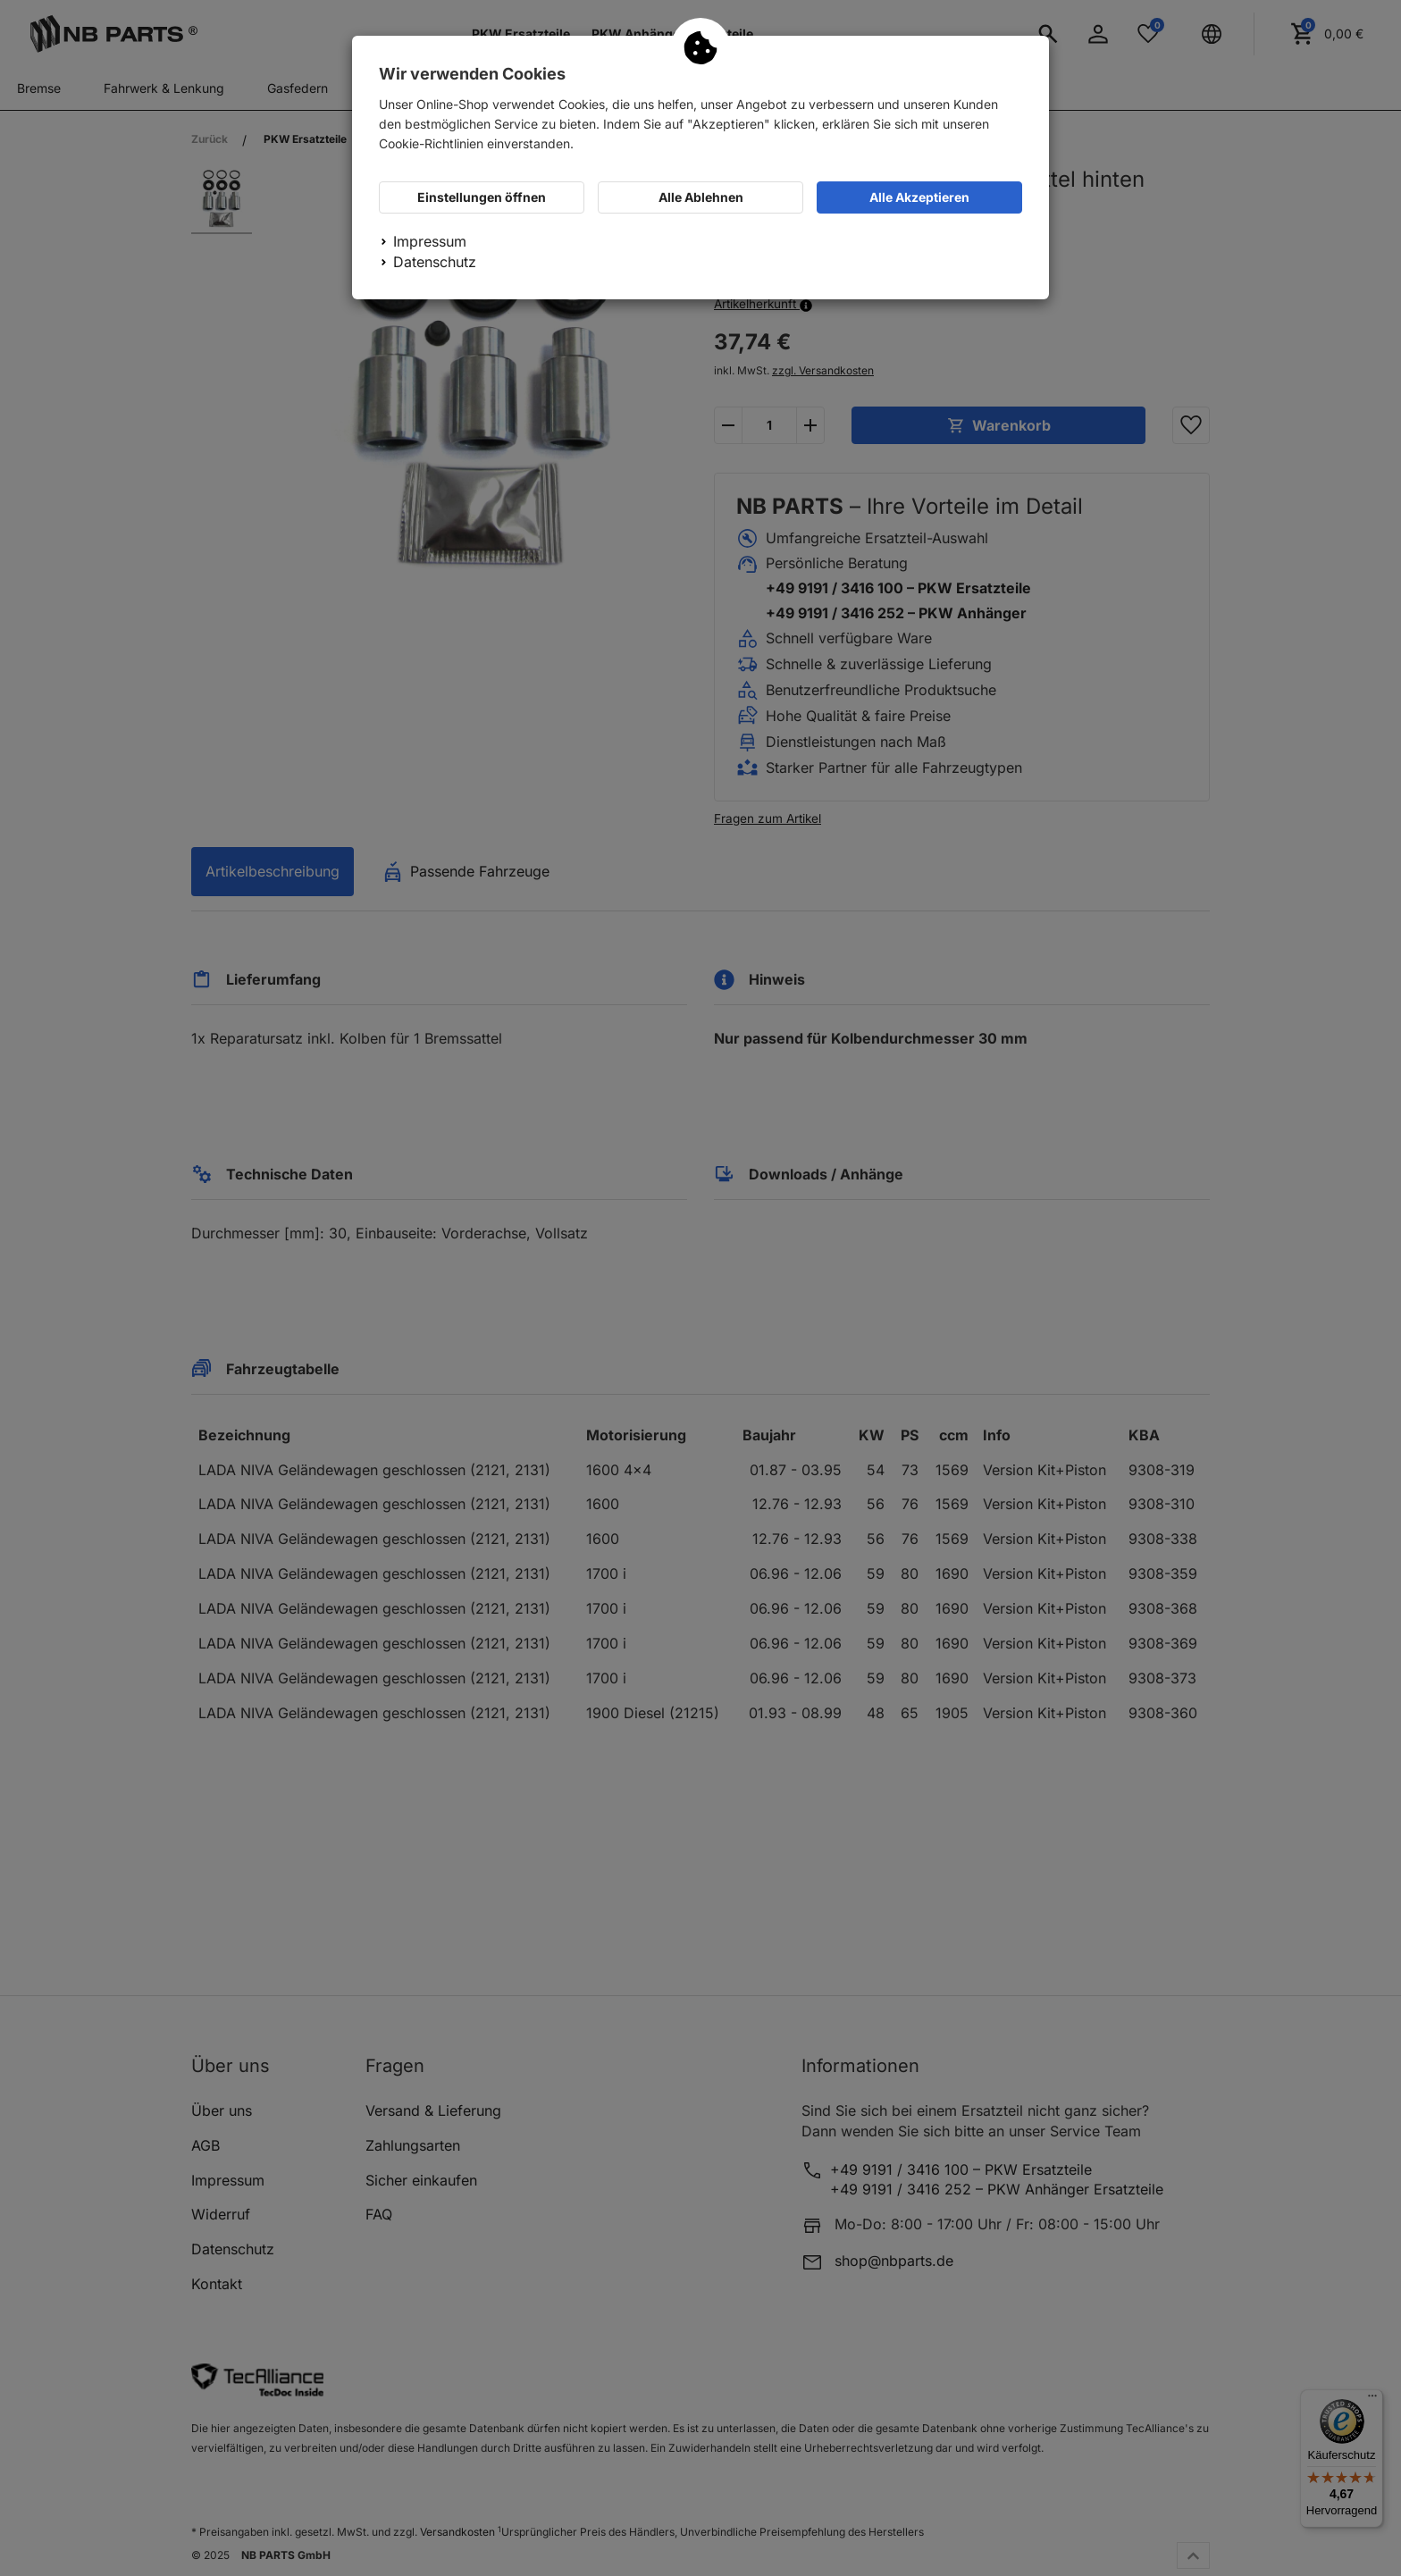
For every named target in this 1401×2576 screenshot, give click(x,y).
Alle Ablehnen (701, 197)
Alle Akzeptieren (919, 197)
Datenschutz (434, 262)
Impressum (429, 241)
